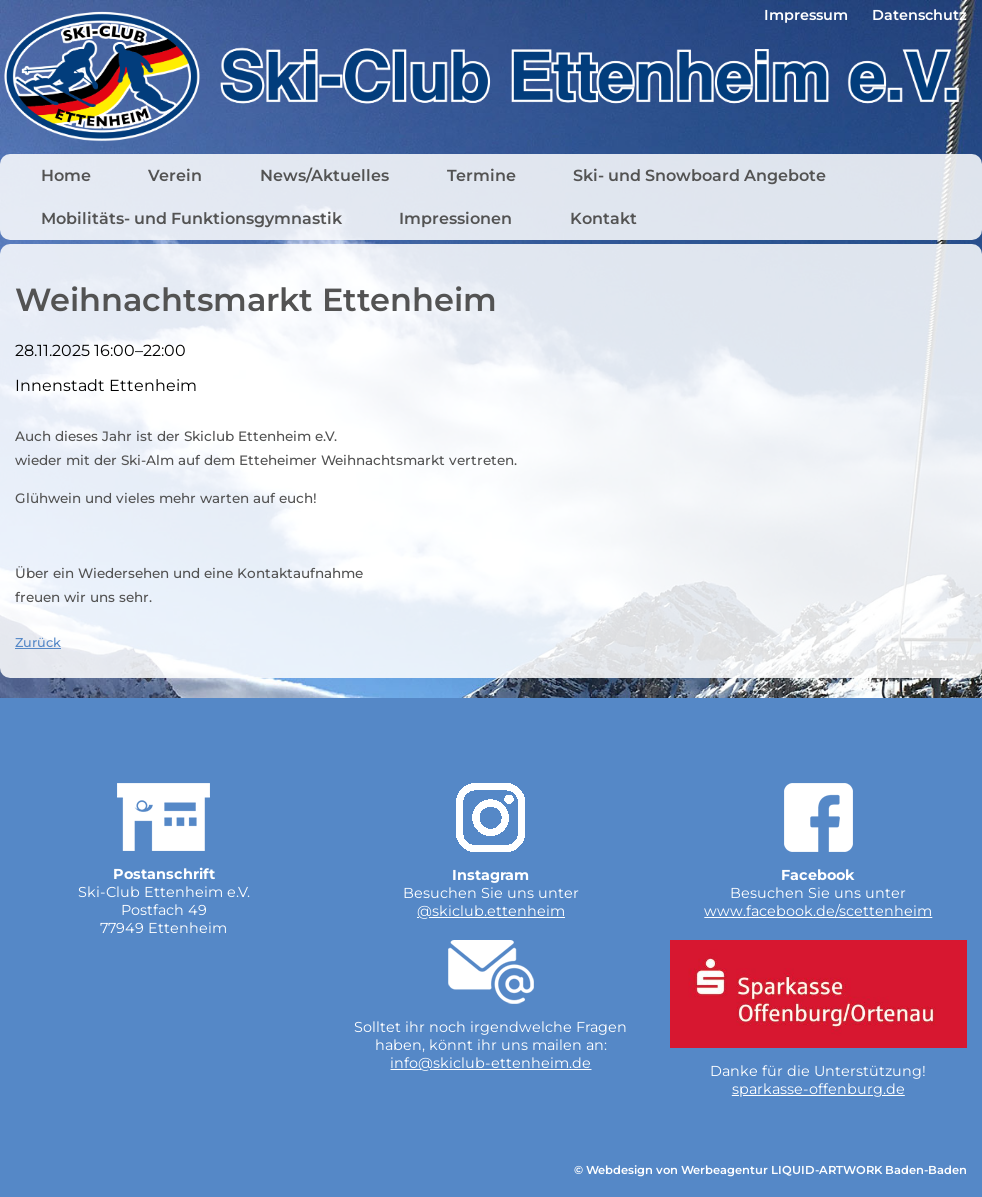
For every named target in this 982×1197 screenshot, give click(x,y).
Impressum (806, 15)
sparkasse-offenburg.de (818, 1089)
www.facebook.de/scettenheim (818, 911)
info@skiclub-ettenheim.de (490, 1063)
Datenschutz (919, 15)
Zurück (38, 642)
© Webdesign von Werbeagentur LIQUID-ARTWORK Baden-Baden (770, 1170)
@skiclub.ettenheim (491, 911)
